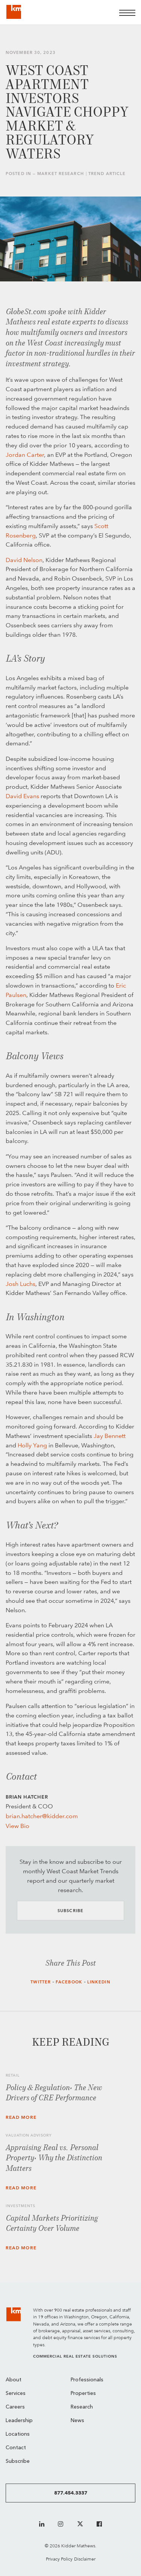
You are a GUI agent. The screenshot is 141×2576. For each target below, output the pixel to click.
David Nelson (24, 560)
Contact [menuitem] (16, 2447)
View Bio (17, 1825)
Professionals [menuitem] (87, 2380)
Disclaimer (85, 2559)
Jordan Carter (25, 454)
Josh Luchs (20, 1283)
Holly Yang (32, 1445)
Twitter (40, 1982)
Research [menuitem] (82, 2407)
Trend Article (107, 173)
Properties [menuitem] (83, 2393)
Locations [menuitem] (18, 2434)
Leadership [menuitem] (19, 2420)
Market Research (60, 173)
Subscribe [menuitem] (18, 2461)
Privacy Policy (59, 2559)
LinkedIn (99, 1982)
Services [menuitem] (16, 2393)
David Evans (22, 796)
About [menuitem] (13, 2380)
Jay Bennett (110, 1435)
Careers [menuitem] (15, 2407)
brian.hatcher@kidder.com (42, 1816)
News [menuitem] (77, 2420)
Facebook (69, 1982)
